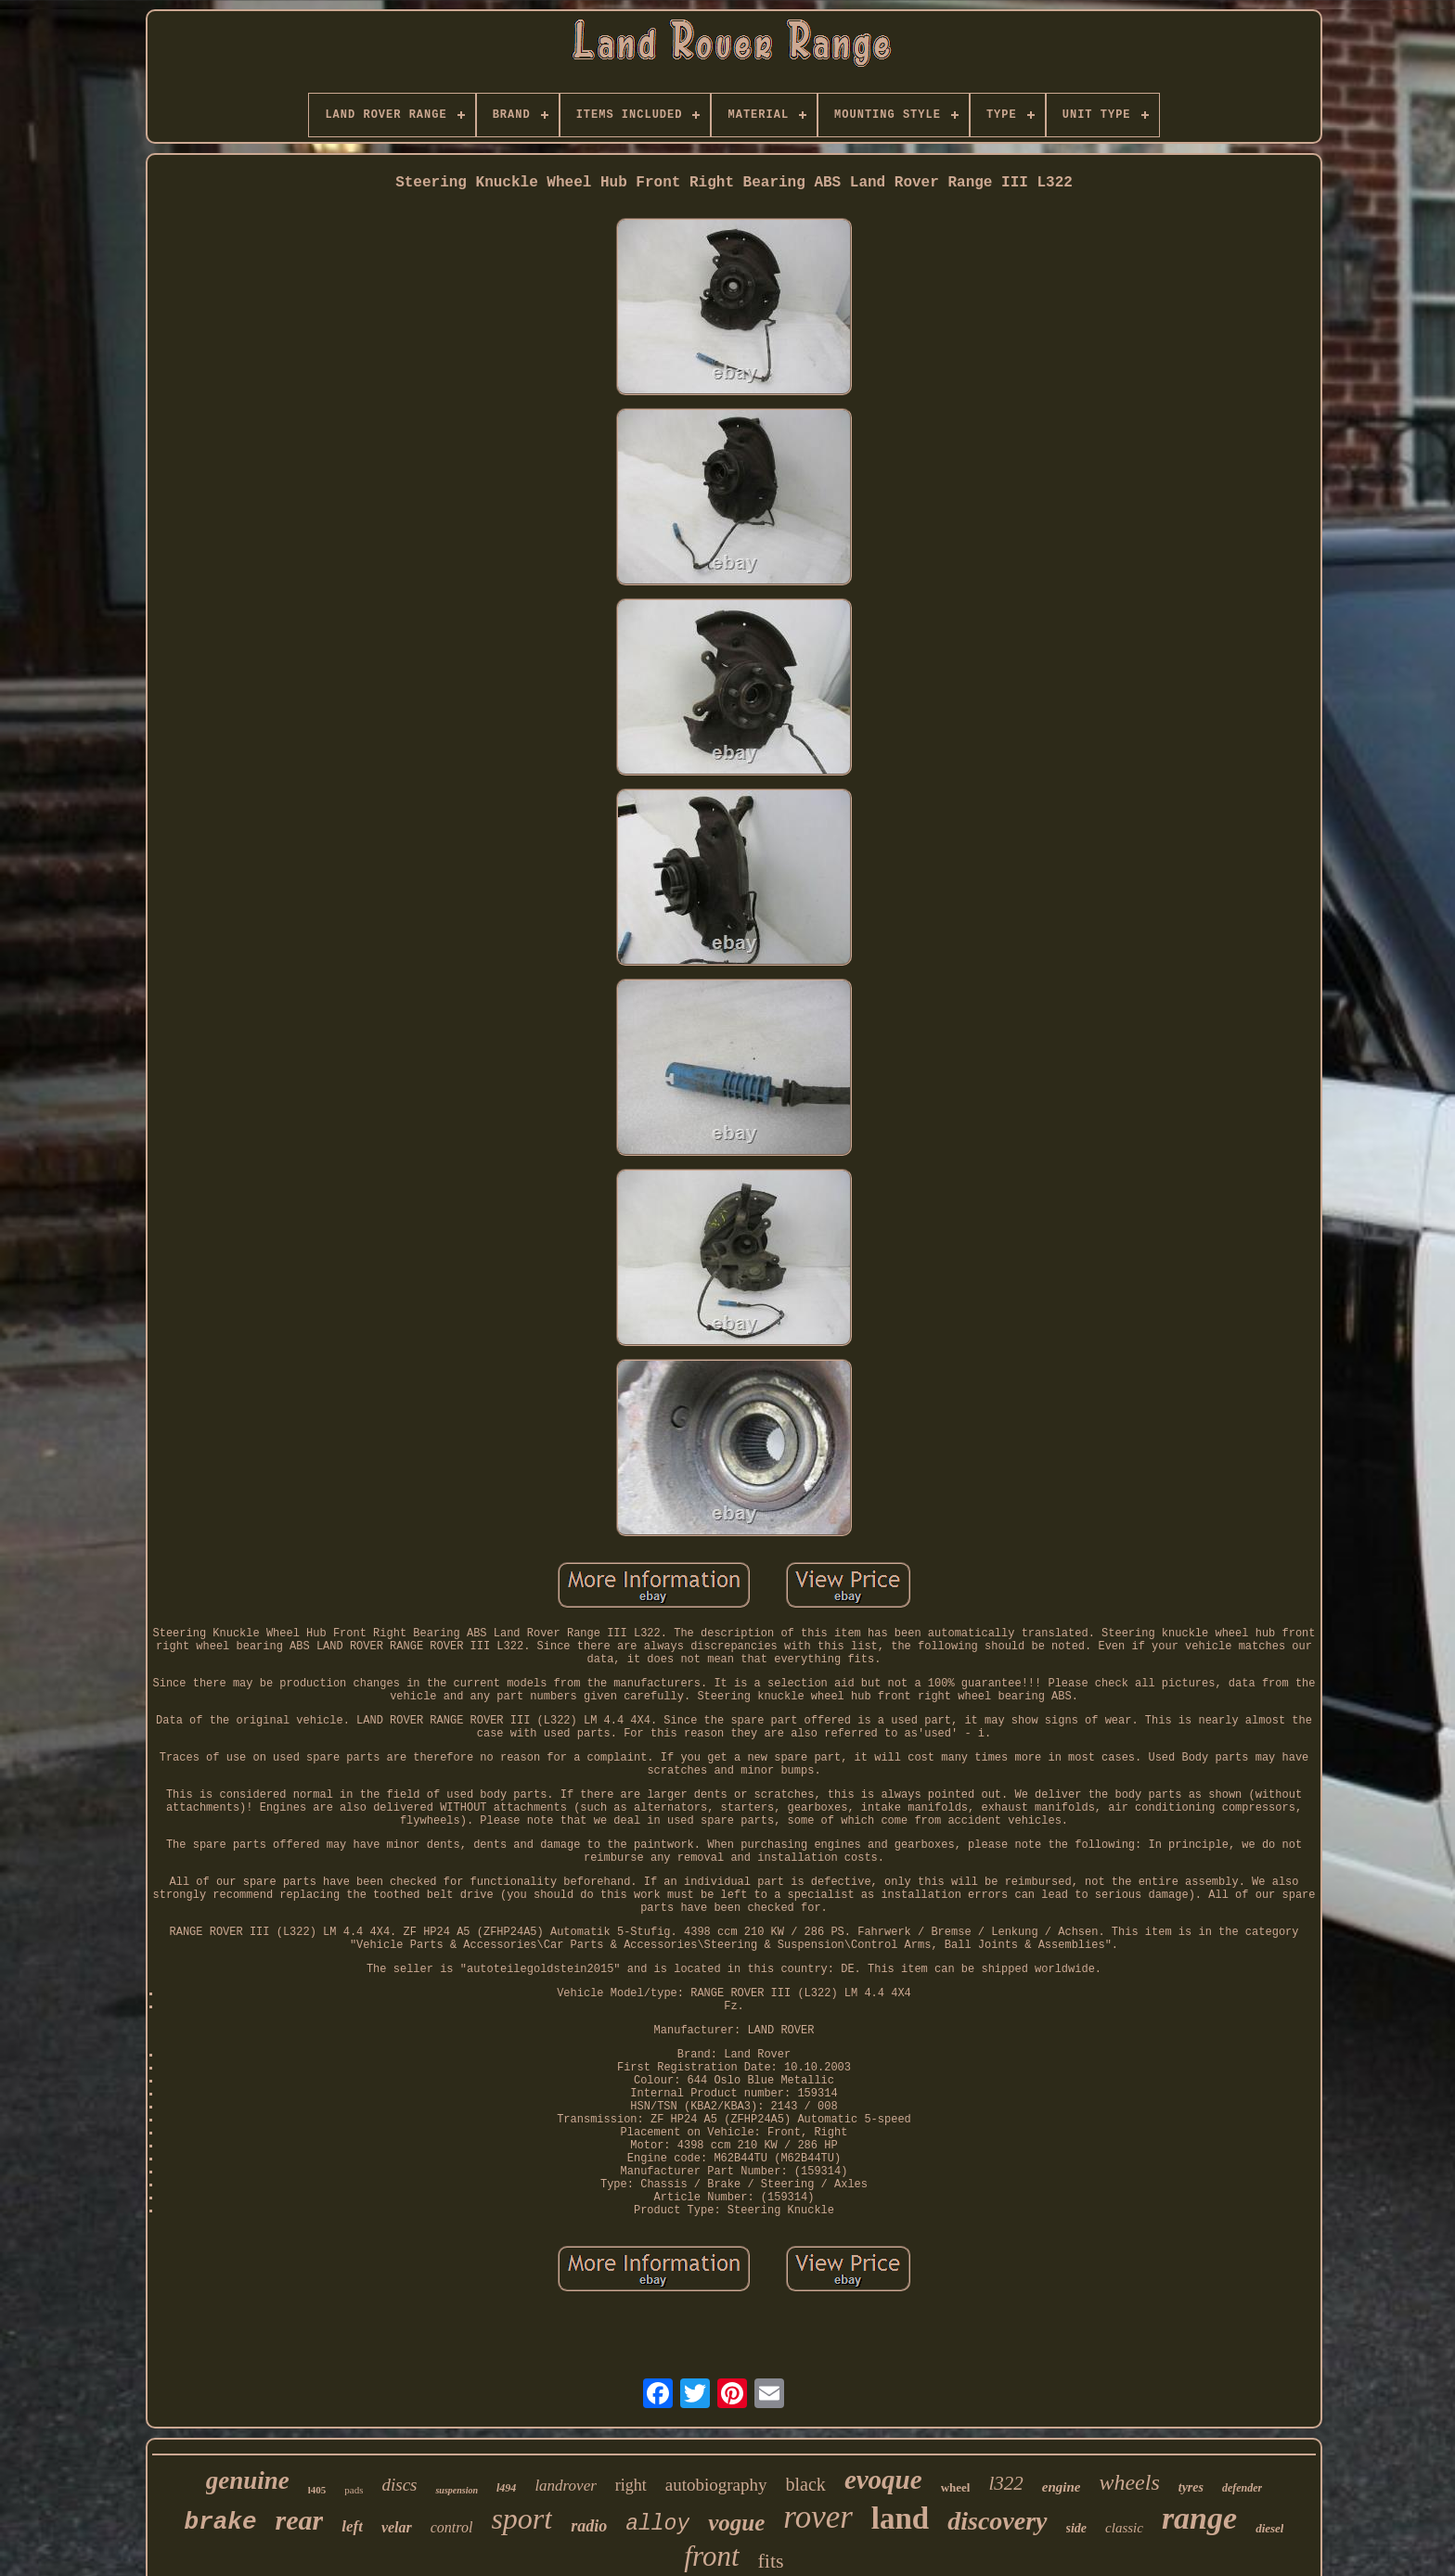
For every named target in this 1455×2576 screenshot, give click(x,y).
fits (771, 2560)
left (352, 2526)
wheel (956, 2487)
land (900, 2518)
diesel (1269, 2528)
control (452, 2527)
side (1077, 2528)
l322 (1005, 2483)
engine (1061, 2487)
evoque (883, 2479)
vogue (736, 2522)
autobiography (716, 2484)
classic (1124, 2527)
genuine (248, 2480)
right (631, 2485)
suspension (456, 2490)
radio (589, 2526)
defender (1242, 2487)
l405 (317, 2489)
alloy (657, 2524)
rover (818, 2517)
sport (521, 2518)
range (1199, 2518)
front (711, 2556)
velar (396, 2527)
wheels (1129, 2482)
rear (300, 2520)
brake (221, 2522)
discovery (997, 2520)
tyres (1191, 2487)
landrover (565, 2485)
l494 (506, 2487)
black (806, 2484)
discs (399, 2484)
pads (353, 2489)
